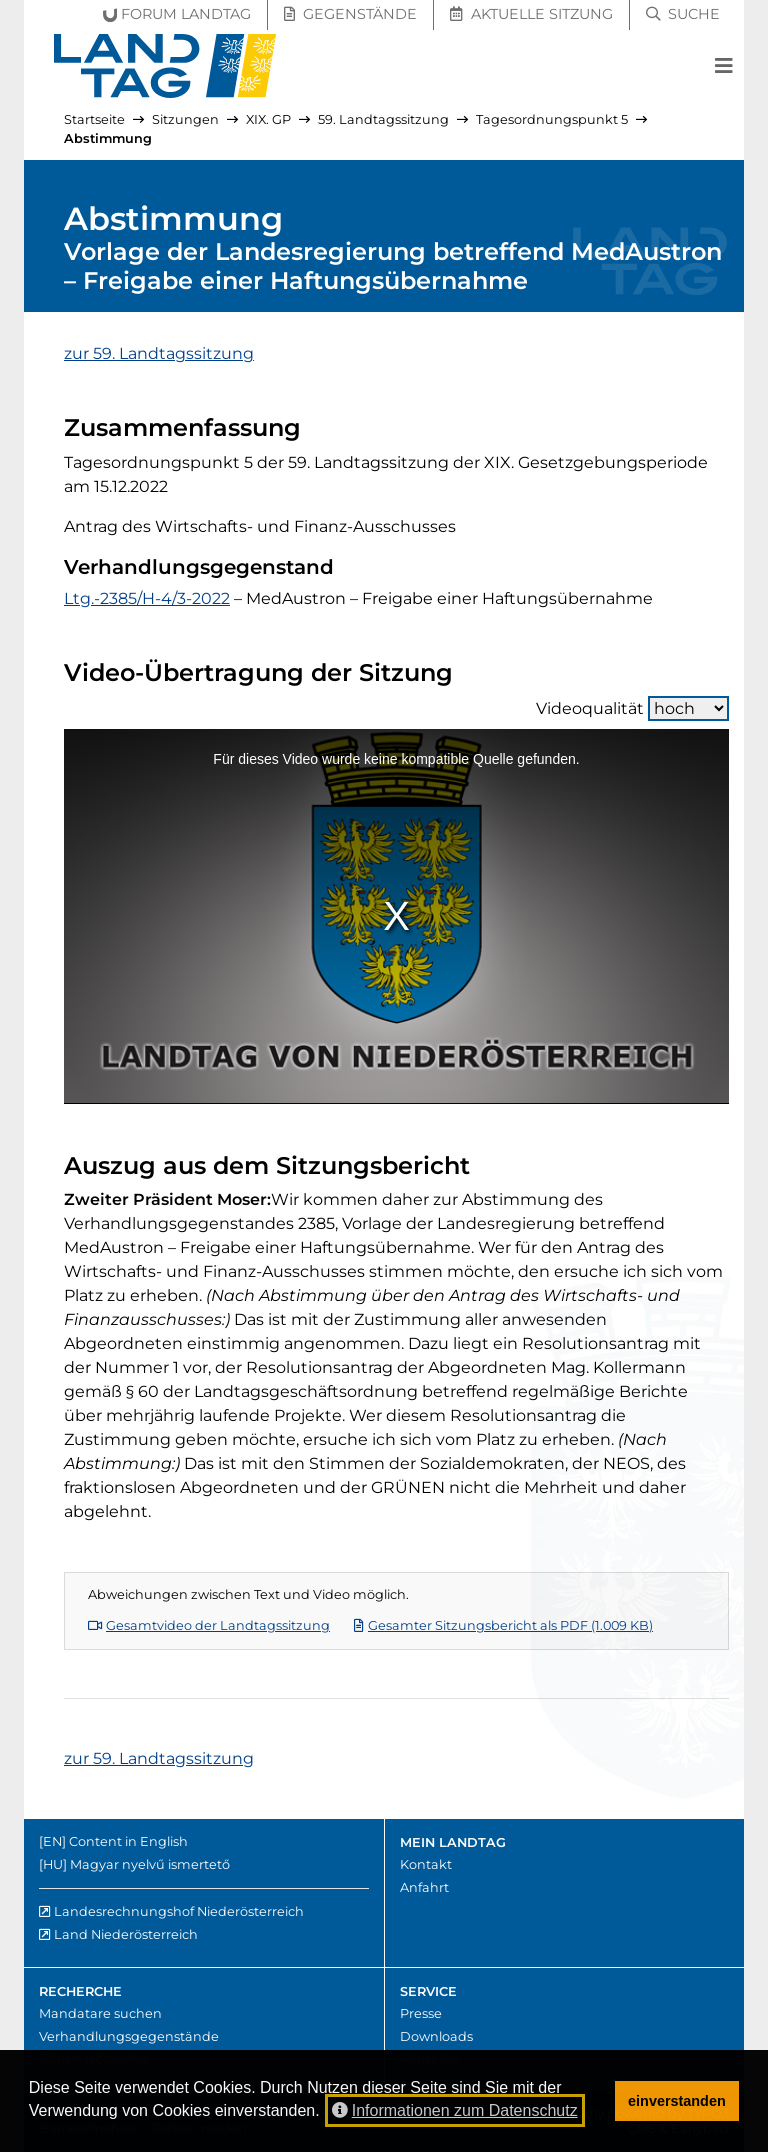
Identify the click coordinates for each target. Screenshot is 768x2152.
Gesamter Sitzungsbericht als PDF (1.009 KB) (503, 1625)
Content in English (128, 1841)
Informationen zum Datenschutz (455, 2110)
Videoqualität (632, 708)
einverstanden (677, 2101)
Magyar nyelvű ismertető (150, 1864)
